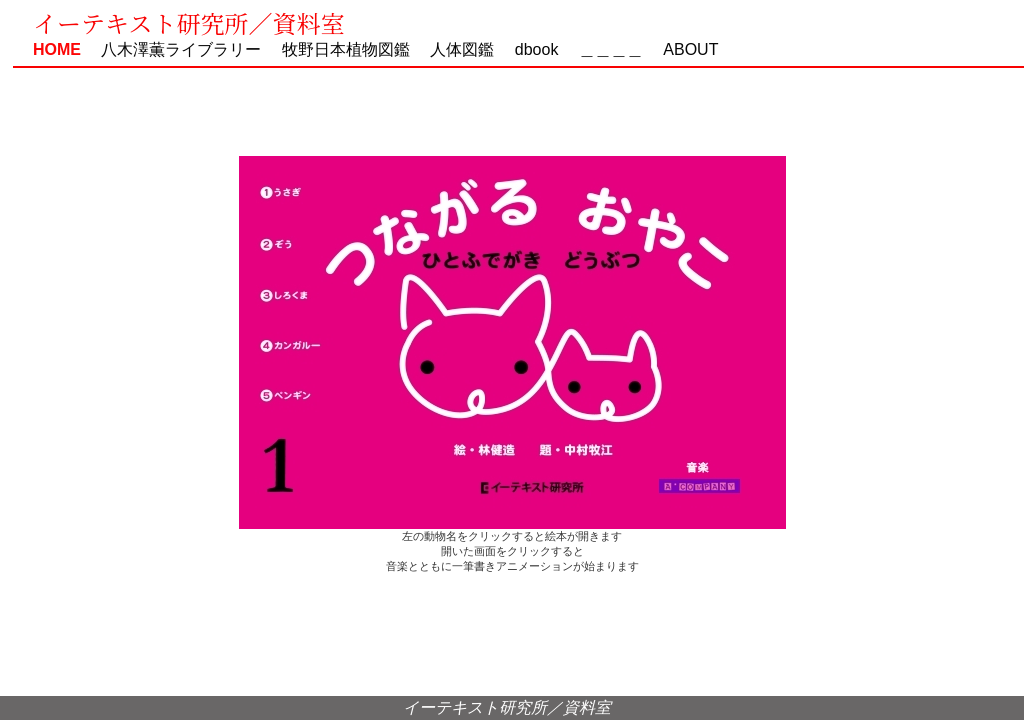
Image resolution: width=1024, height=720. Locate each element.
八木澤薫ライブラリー (173, 49)
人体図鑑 (454, 49)
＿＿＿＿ (611, 49)
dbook (537, 49)
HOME (57, 49)
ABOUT (682, 49)
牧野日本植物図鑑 (338, 49)
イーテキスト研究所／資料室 (189, 22)
